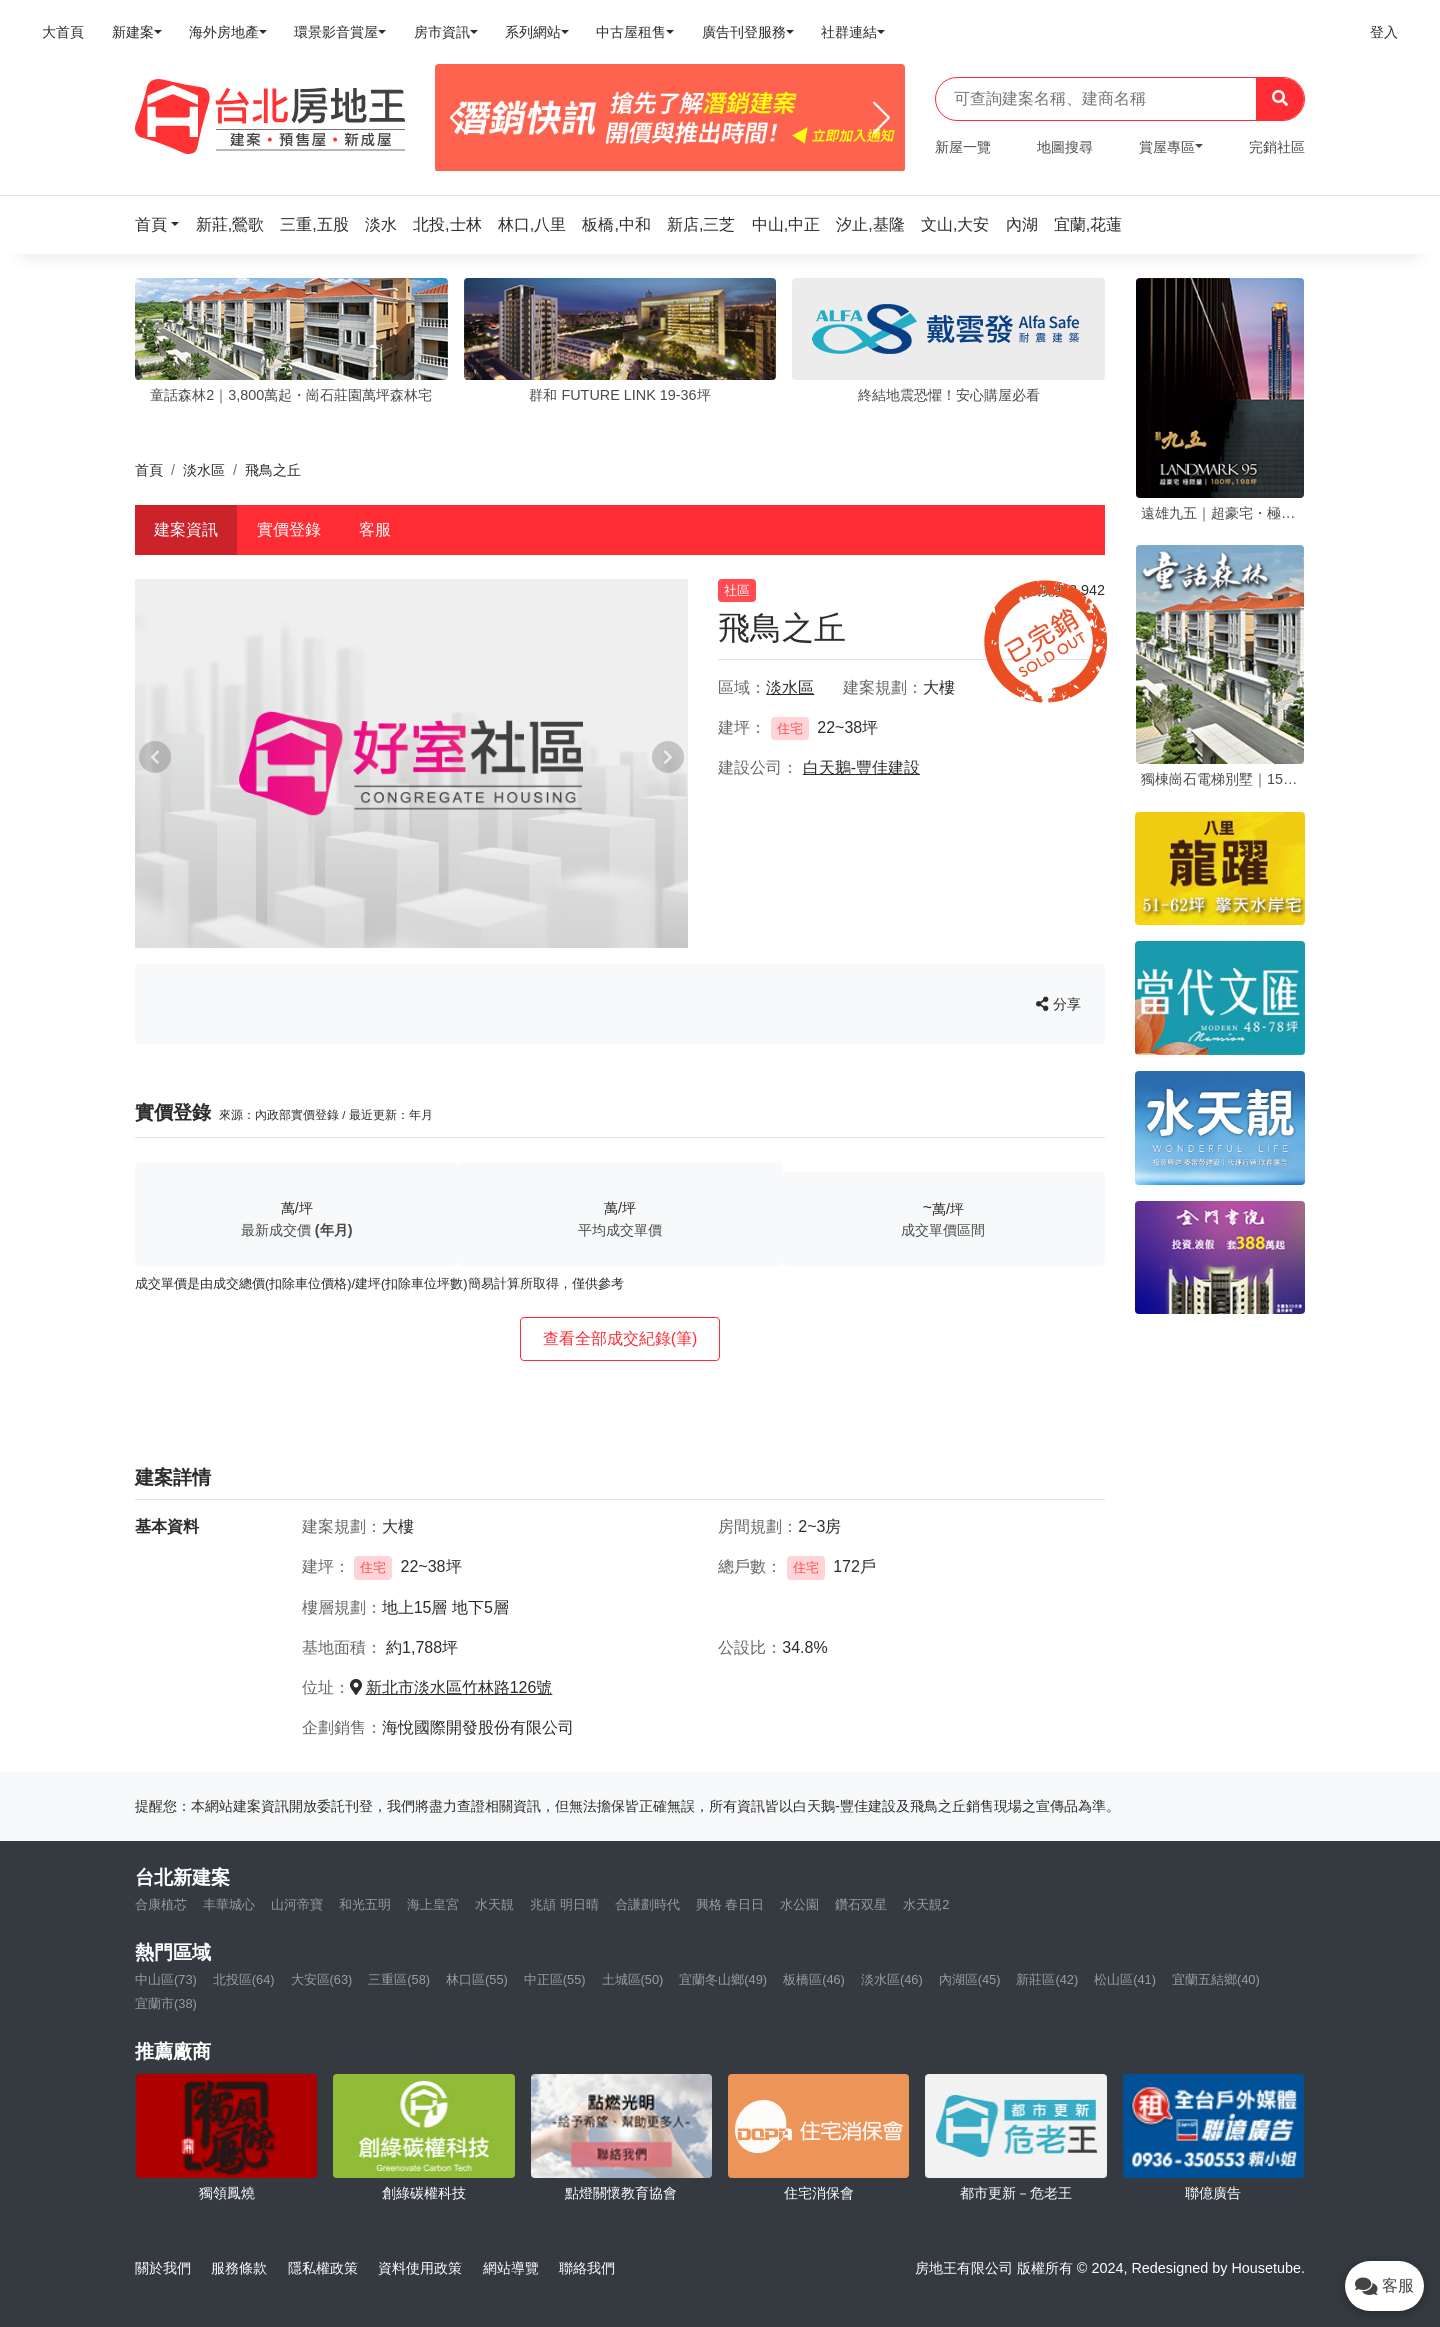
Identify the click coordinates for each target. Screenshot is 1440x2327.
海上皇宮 (433, 1904)
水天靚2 (926, 1904)
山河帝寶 (297, 1904)
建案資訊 (186, 529)
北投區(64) (244, 1979)
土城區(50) (633, 1979)
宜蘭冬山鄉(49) (723, 1979)
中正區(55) (555, 1979)
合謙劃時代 (647, 1904)
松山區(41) (1125, 1979)
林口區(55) (477, 1979)
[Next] (881, 118)
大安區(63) (322, 1979)
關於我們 (163, 2268)
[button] (163, 224)
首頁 (149, 470)
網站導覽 (511, 2268)
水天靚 (494, 1904)
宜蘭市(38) (166, 2003)
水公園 (799, 1904)
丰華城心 (229, 1904)
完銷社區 (1277, 147)
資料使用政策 (420, 2268)
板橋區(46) (814, 1979)
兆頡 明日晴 (564, 1904)
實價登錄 (289, 529)
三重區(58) (399, 1979)
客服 (375, 529)
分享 (1058, 1004)
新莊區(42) (1047, 1979)
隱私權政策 (323, 2268)
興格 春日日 (730, 1904)
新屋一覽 (963, 147)
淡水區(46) (892, 1979)
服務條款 (239, 2268)
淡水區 (204, 470)
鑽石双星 (861, 1904)
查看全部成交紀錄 (620, 1338)
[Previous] (458, 118)
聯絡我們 (587, 2268)
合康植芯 (161, 1904)
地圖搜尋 (1065, 147)
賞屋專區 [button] (1167, 147)
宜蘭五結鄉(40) (1216, 1979)
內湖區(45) (970, 1979)
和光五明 (365, 1904)
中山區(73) (166, 1979)
